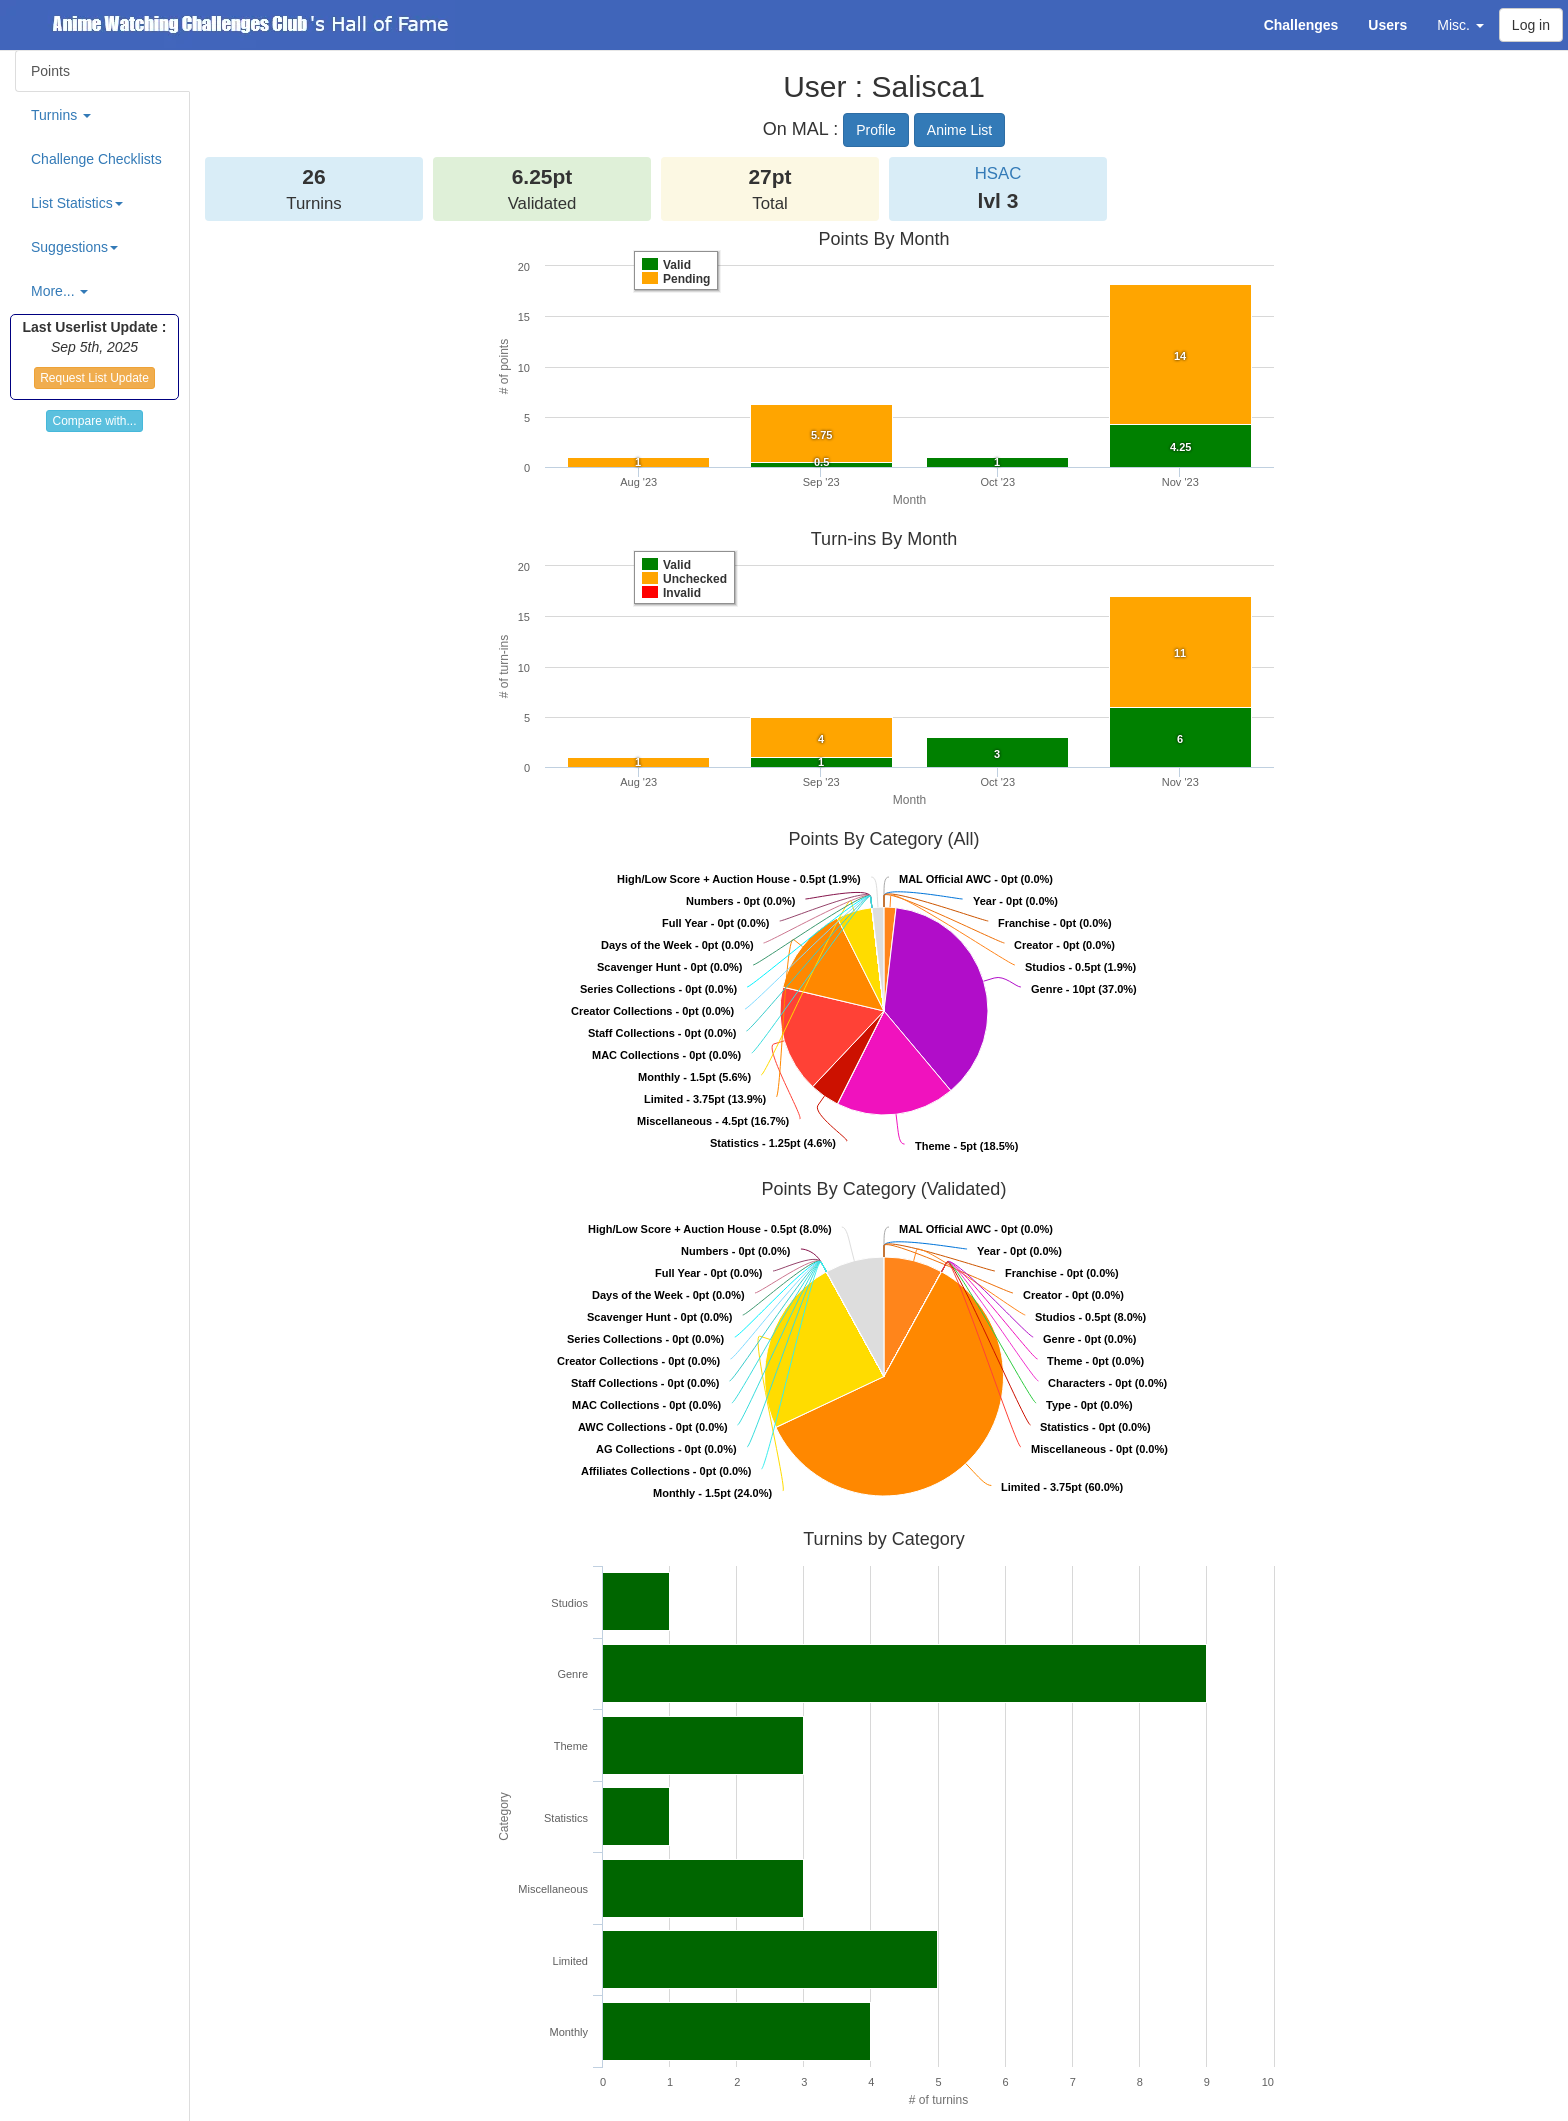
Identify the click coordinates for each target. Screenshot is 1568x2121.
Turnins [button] (61, 115)
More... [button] (59, 291)
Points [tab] (50, 71)
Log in (1531, 25)
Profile (876, 130)
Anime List (959, 130)
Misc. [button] (1460, 25)
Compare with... (94, 421)
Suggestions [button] (74, 247)
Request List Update (94, 378)
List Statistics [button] (77, 203)
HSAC (998, 173)
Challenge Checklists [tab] (96, 159)
